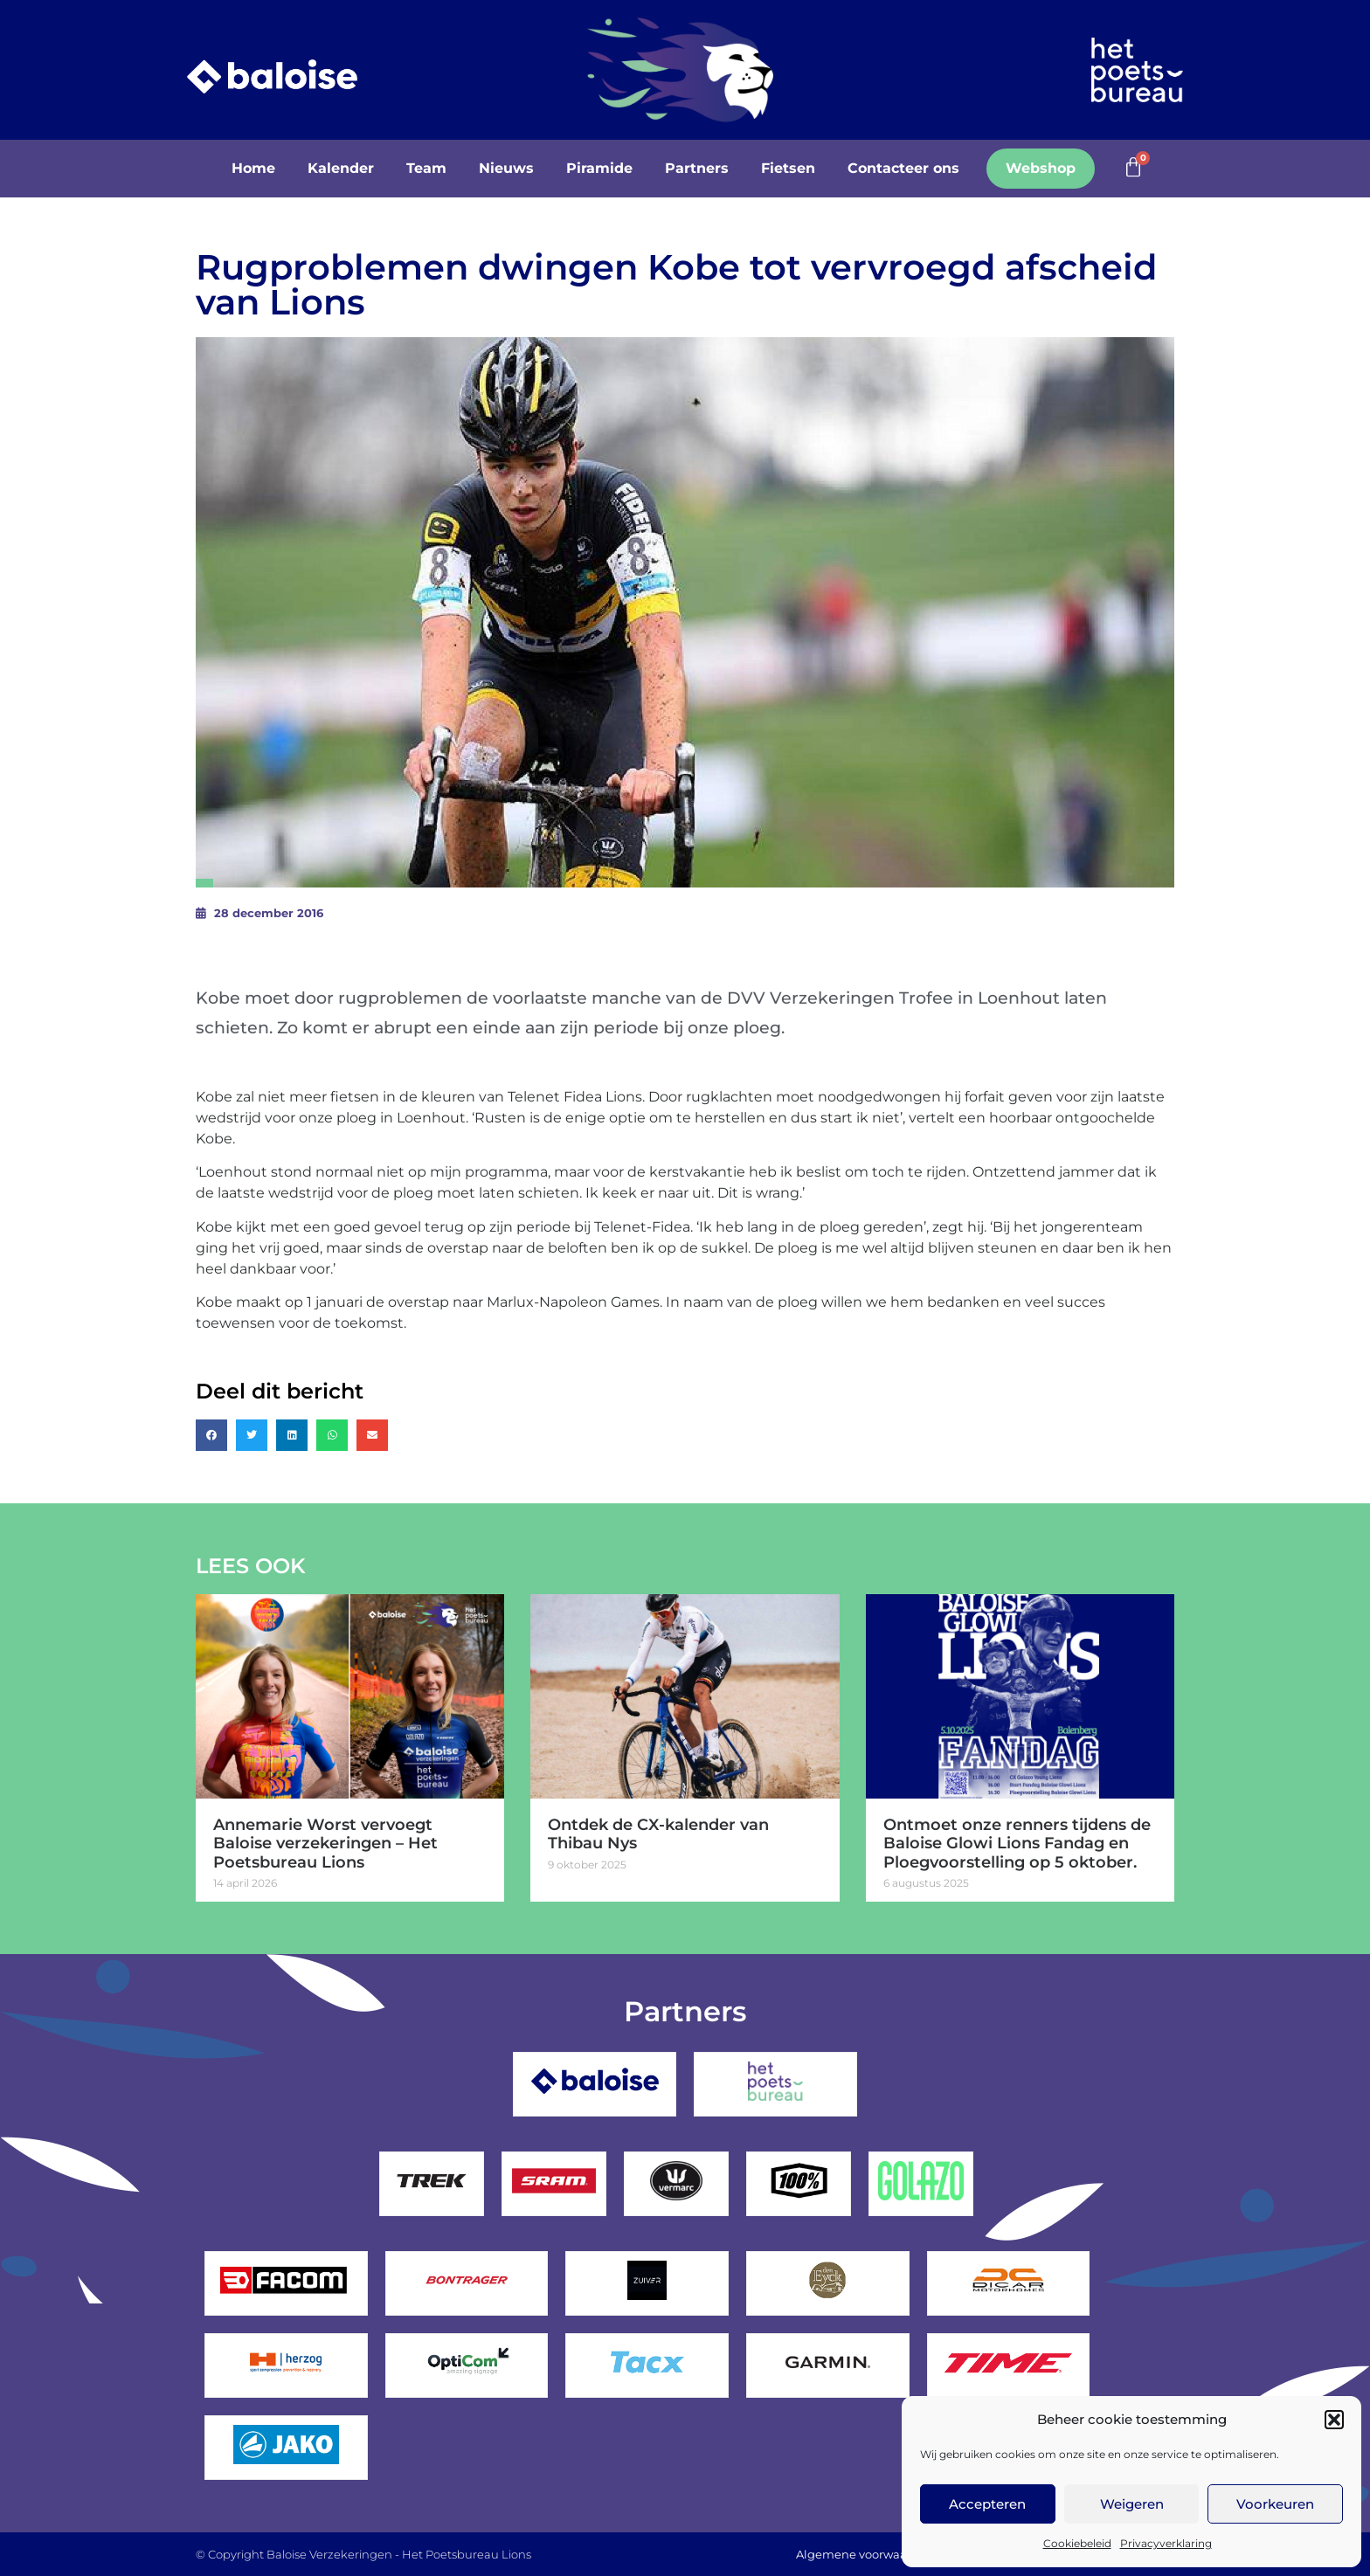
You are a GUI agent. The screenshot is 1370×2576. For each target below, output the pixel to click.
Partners (697, 168)
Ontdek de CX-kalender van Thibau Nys (658, 1834)
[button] (1334, 2419)
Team (426, 168)
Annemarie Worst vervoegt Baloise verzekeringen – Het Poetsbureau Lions (325, 1843)
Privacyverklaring (1166, 2543)
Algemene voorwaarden (864, 2554)
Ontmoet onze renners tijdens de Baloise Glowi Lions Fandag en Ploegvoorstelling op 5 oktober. (1017, 1843)
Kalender (341, 168)
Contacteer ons (903, 168)
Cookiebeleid (1077, 2543)
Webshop (1041, 168)
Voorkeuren (1275, 2504)
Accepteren (987, 2504)
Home (253, 168)
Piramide (599, 168)
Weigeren (1132, 2504)
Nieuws (506, 168)
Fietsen (788, 168)
